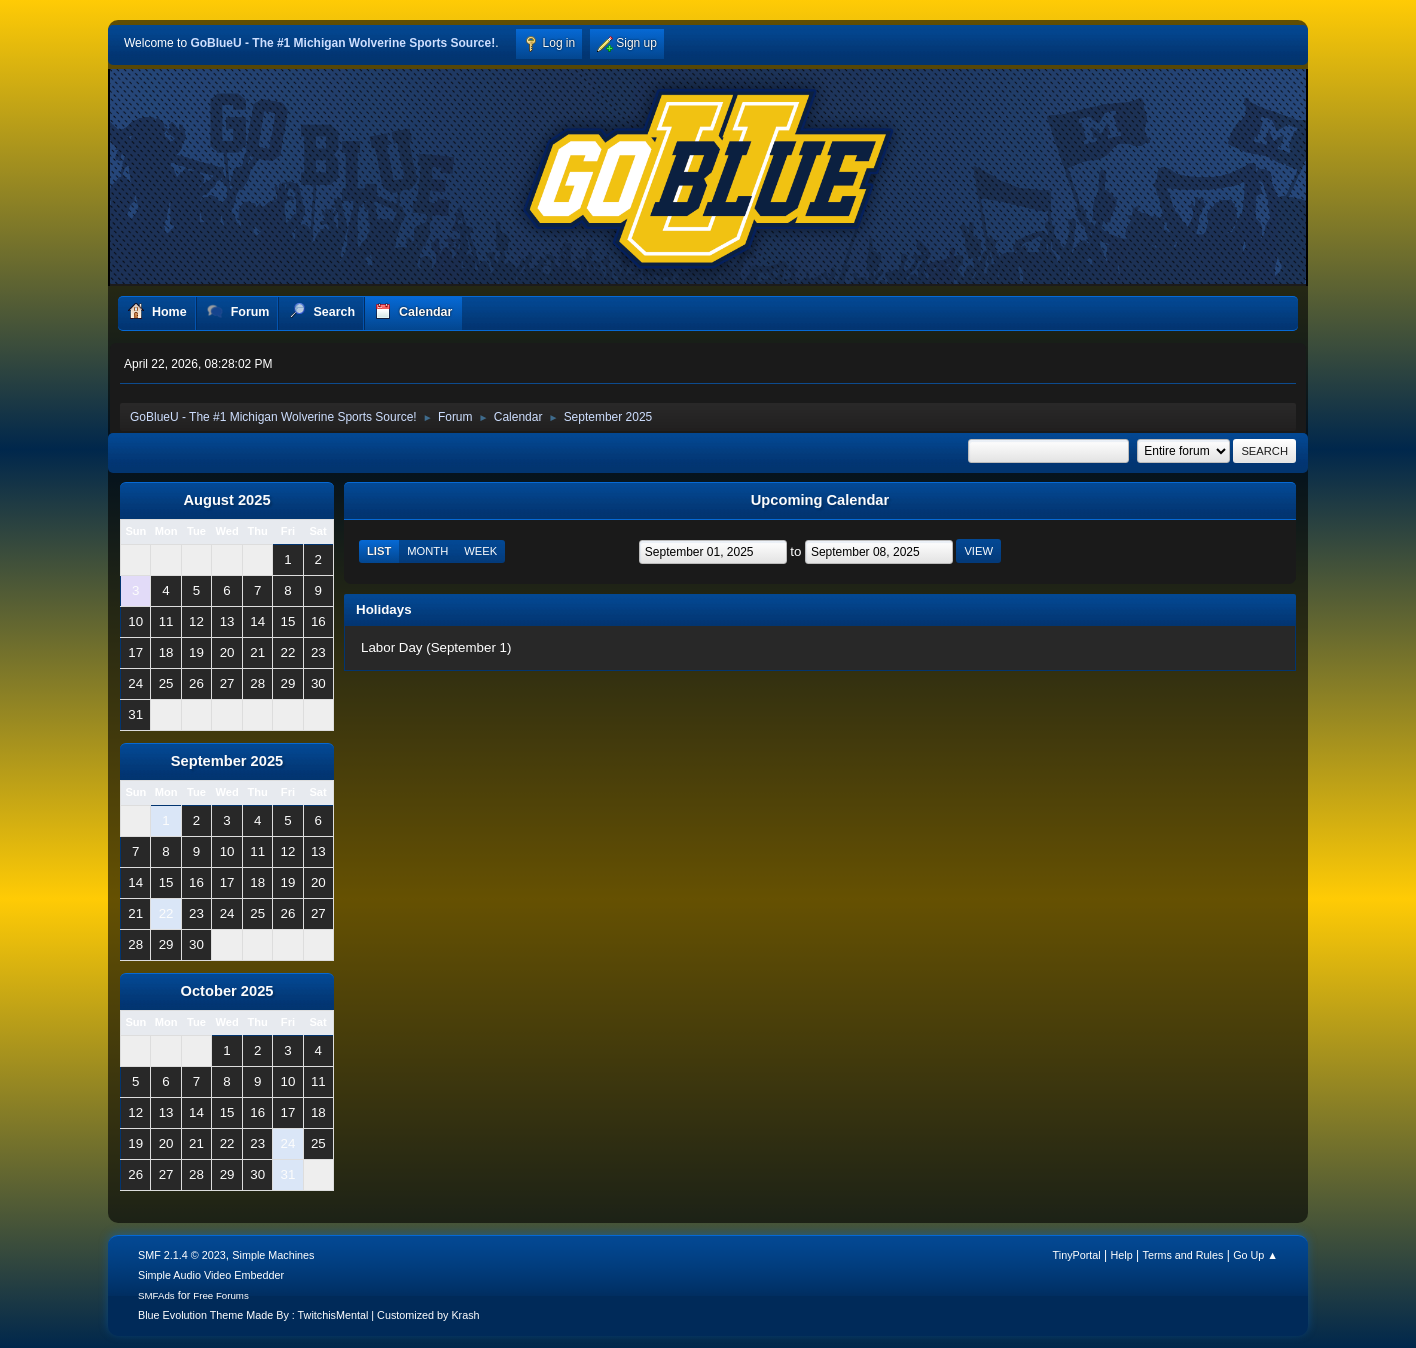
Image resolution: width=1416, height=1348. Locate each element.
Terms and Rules (1183, 1255)
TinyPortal (1077, 1255)
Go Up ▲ (1255, 1255)
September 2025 (227, 761)
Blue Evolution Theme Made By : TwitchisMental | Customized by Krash (309, 1315)
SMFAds (156, 1295)
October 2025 (227, 991)
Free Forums (221, 1295)
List (379, 551)
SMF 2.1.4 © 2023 (182, 1255)
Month (427, 551)
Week (480, 551)
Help (1122, 1255)
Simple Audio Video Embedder (211, 1275)
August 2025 (226, 500)
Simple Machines (273, 1255)
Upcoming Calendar (820, 500)
